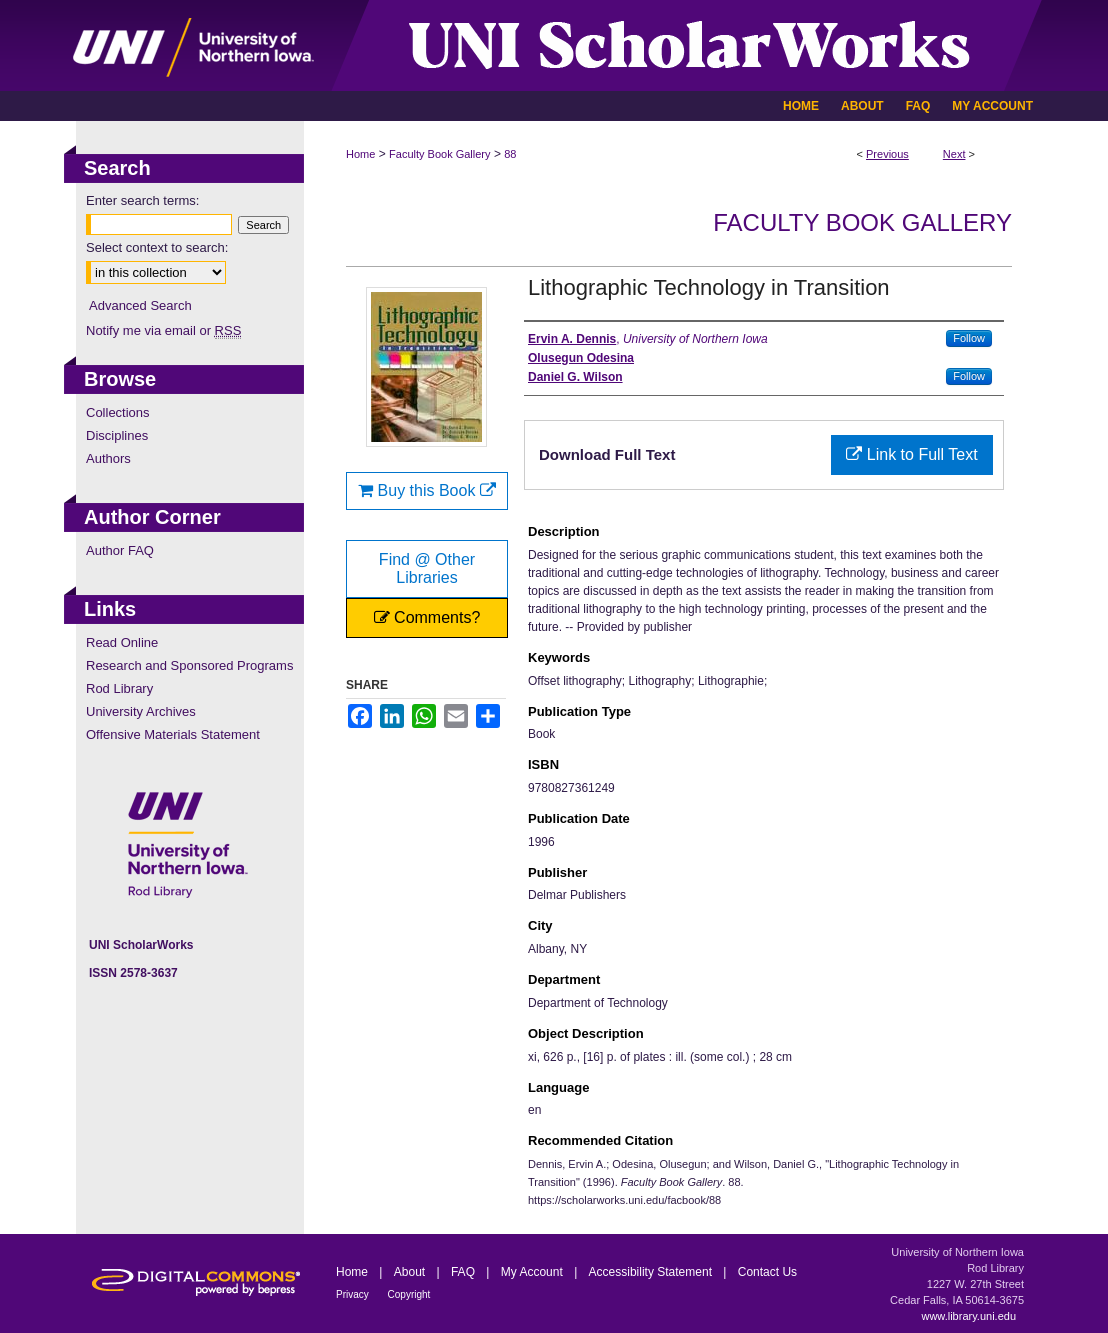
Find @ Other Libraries (427, 568)
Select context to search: (157, 247)
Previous (887, 154)
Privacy (354, 1294)
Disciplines (117, 435)
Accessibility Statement (652, 1272)
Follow (969, 338)
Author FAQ (120, 550)
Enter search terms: (142, 200)
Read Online (122, 642)
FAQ (464, 1272)
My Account (533, 1272)
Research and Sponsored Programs (189, 665)
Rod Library (119, 688)
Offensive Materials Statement (173, 734)
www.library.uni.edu (968, 1316)
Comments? (427, 617)
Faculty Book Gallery (439, 154)
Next (954, 154)
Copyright (409, 1294)
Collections (118, 412)
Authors (108, 458)
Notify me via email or (163, 330)
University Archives (141, 711)
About (411, 1272)
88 (510, 154)
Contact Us (767, 1272)
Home (360, 154)
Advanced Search (140, 305)
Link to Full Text (911, 454)
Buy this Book (427, 490)
